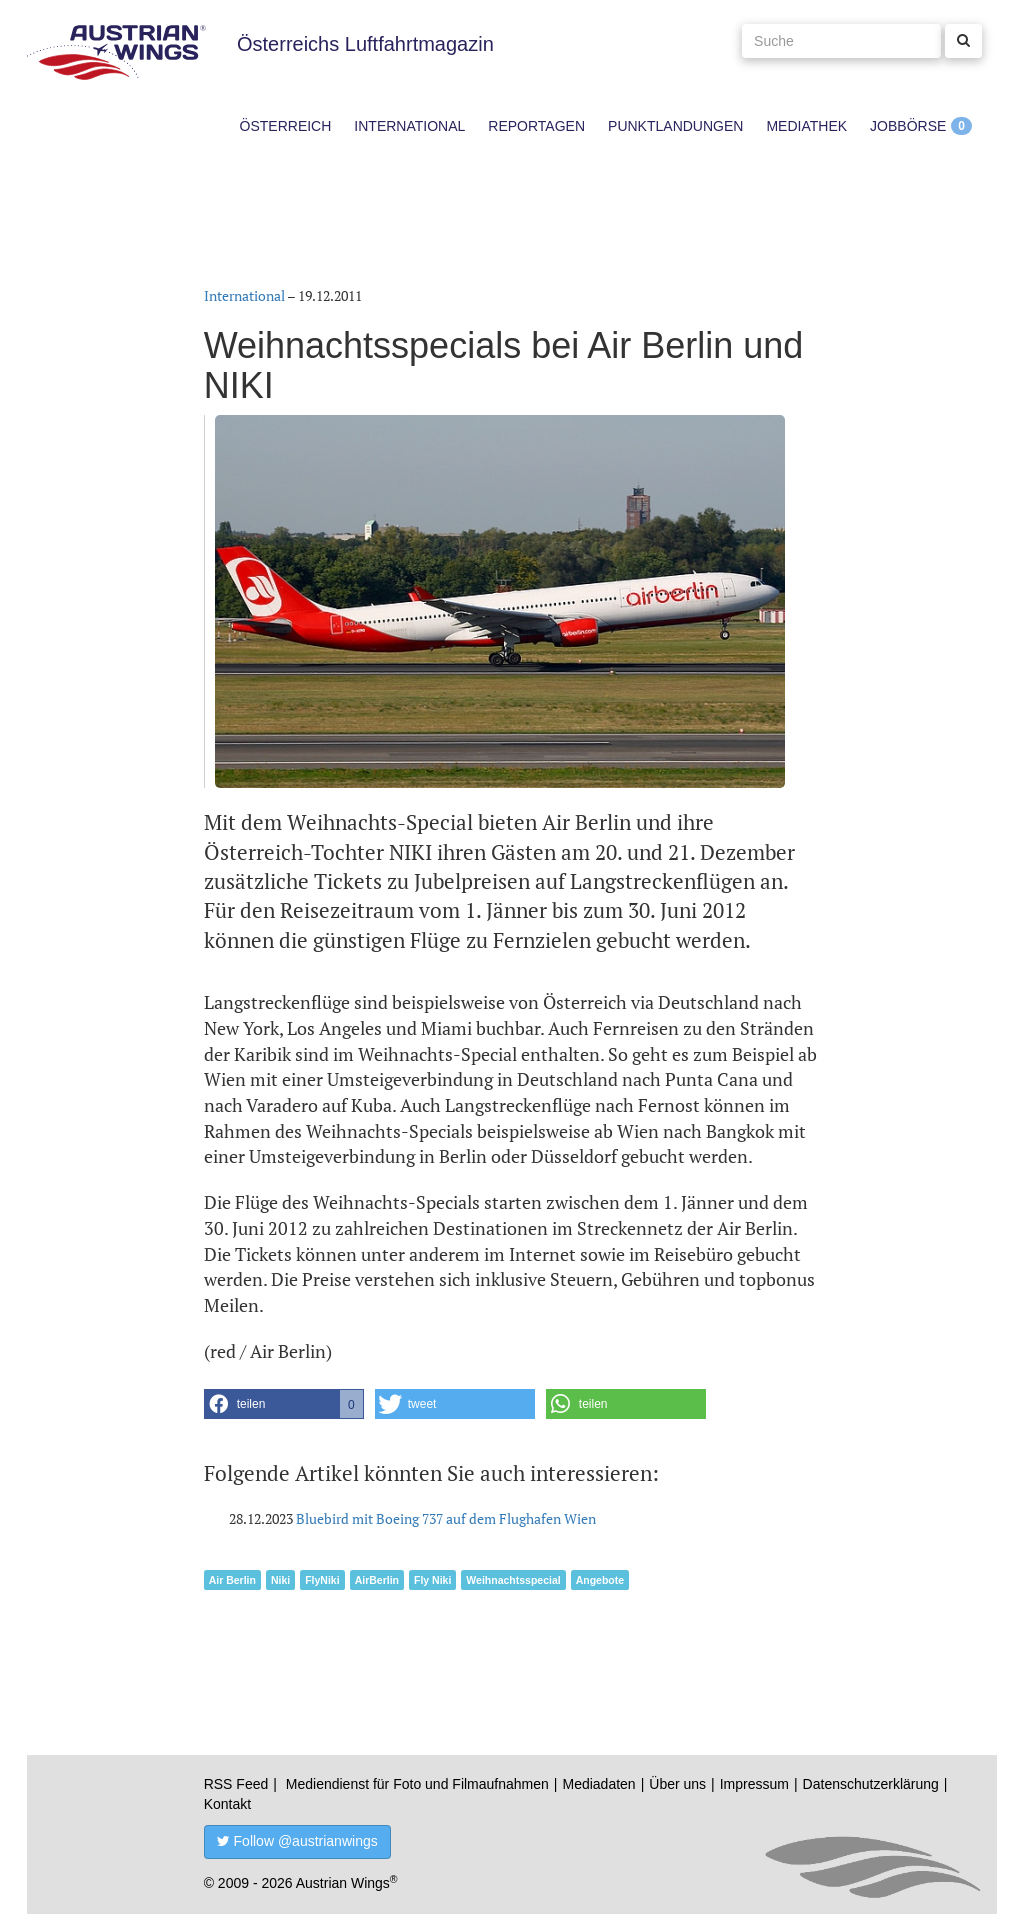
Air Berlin (232, 1580)
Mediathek (806, 126)
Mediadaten (598, 1784)
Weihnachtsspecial (513, 1580)
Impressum (754, 1784)
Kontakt (227, 1804)
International (409, 126)
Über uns (677, 1784)
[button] (284, 1404)
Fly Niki (432, 1580)
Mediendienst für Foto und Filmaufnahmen (417, 1784)
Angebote (600, 1580)
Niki (280, 1580)
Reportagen (536, 126)
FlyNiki (322, 1580)
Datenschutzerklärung (871, 1784)
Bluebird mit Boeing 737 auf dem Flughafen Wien (446, 1518)
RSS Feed (236, 1784)
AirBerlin (377, 1580)
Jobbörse (908, 126)
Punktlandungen (675, 126)
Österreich (286, 126)
